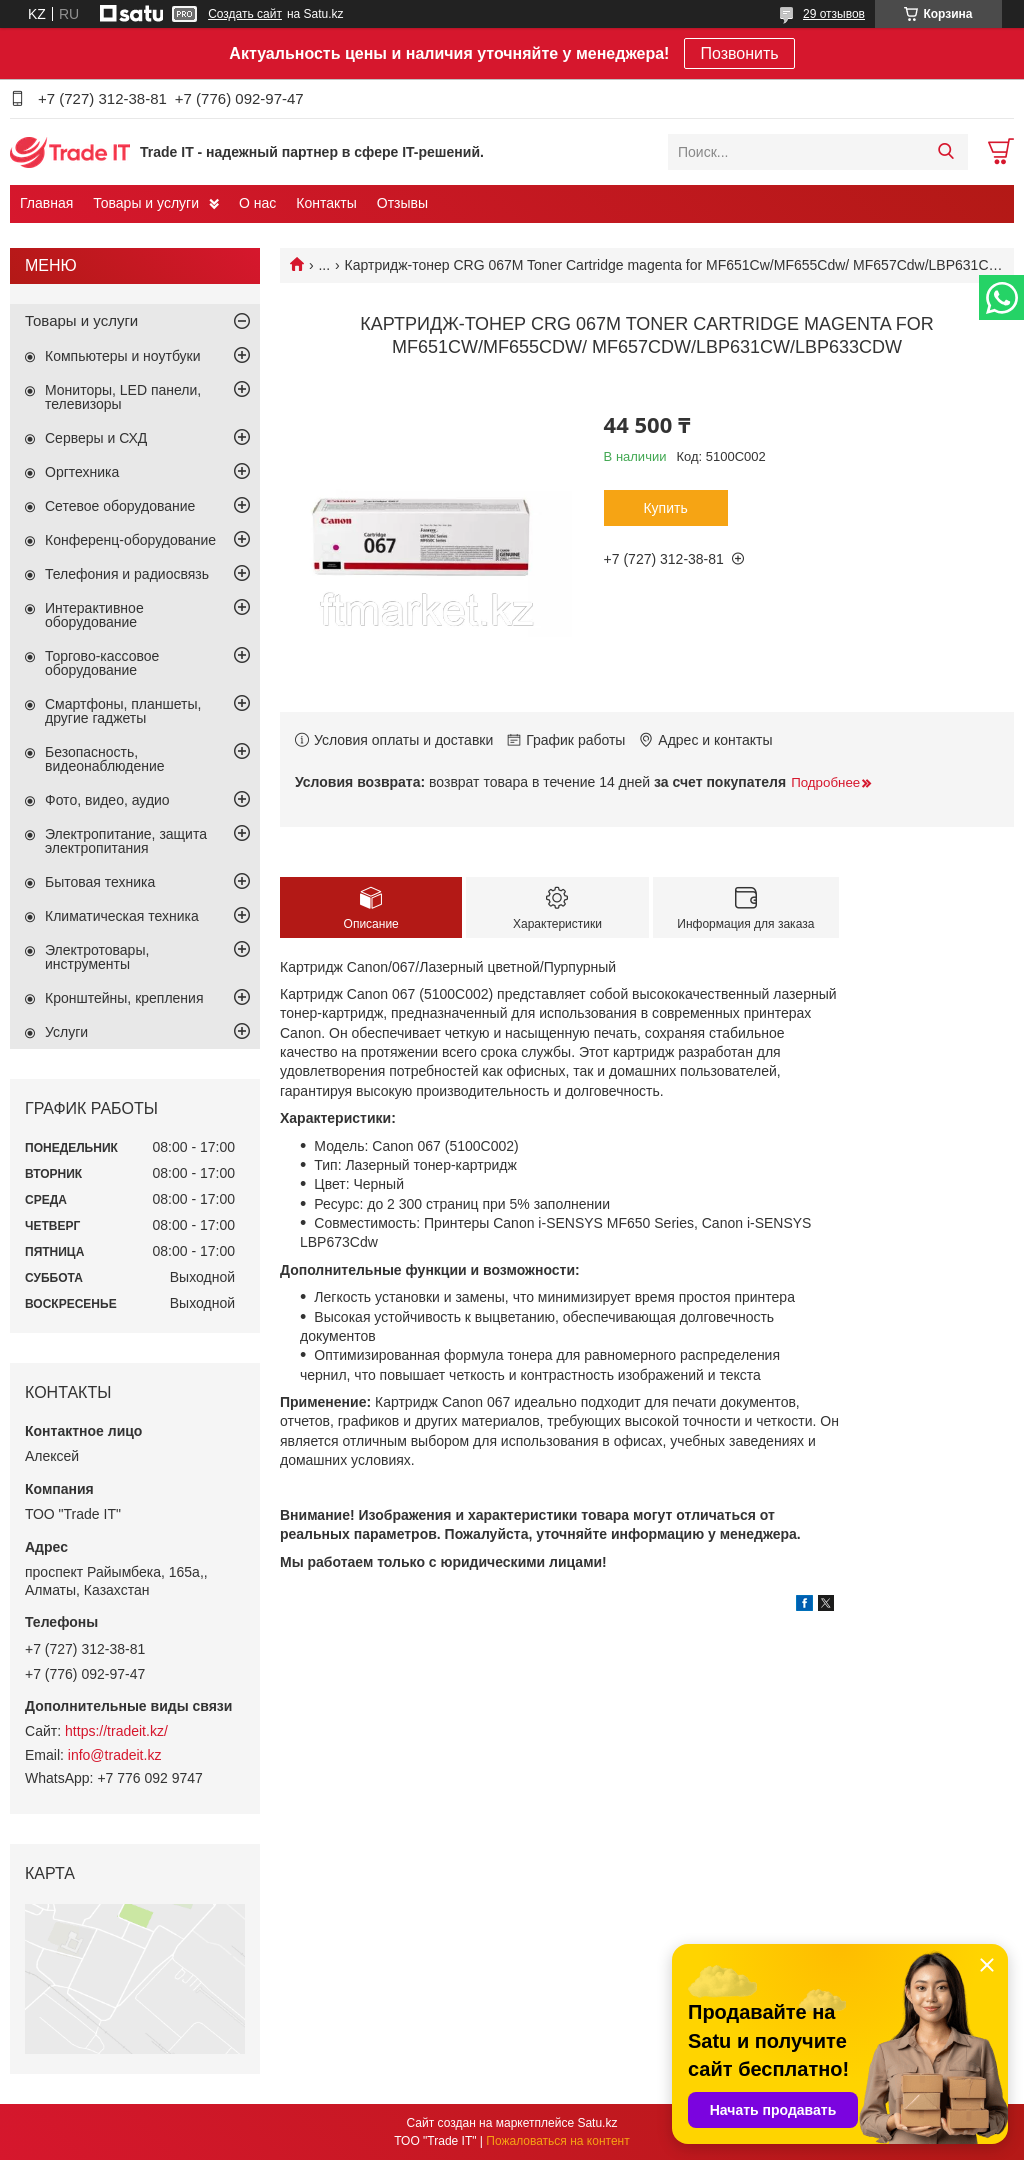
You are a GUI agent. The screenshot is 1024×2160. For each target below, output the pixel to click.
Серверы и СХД (96, 438)
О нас (257, 203)
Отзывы (402, 203)
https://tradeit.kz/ (116, 1731)
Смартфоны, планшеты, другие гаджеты (123, 711)
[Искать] (945, 152)
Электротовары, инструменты (97, 957)
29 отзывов (834, 14)
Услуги (66, 1032)
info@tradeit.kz (115, 1755)
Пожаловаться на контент (557, 2141)
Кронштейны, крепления (124, 998)
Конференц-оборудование (130, 540)
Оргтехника (82, 472)
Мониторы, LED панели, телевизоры (123, 397)
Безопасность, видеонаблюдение (105, 759)
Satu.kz (597, 2123)
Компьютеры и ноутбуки (123, 356)
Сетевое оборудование (120, 506)
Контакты (326, 203)
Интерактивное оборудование (94, 615)
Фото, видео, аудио (107, 800)
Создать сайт (245, 14)
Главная (46, 203)
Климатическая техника (122, 916)
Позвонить (739, 53)
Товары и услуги (146, 203)
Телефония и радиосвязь (127, 574)
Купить (665, 508)
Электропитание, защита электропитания (126, 841)
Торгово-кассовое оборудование (102, 663)
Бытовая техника (100, 882)
